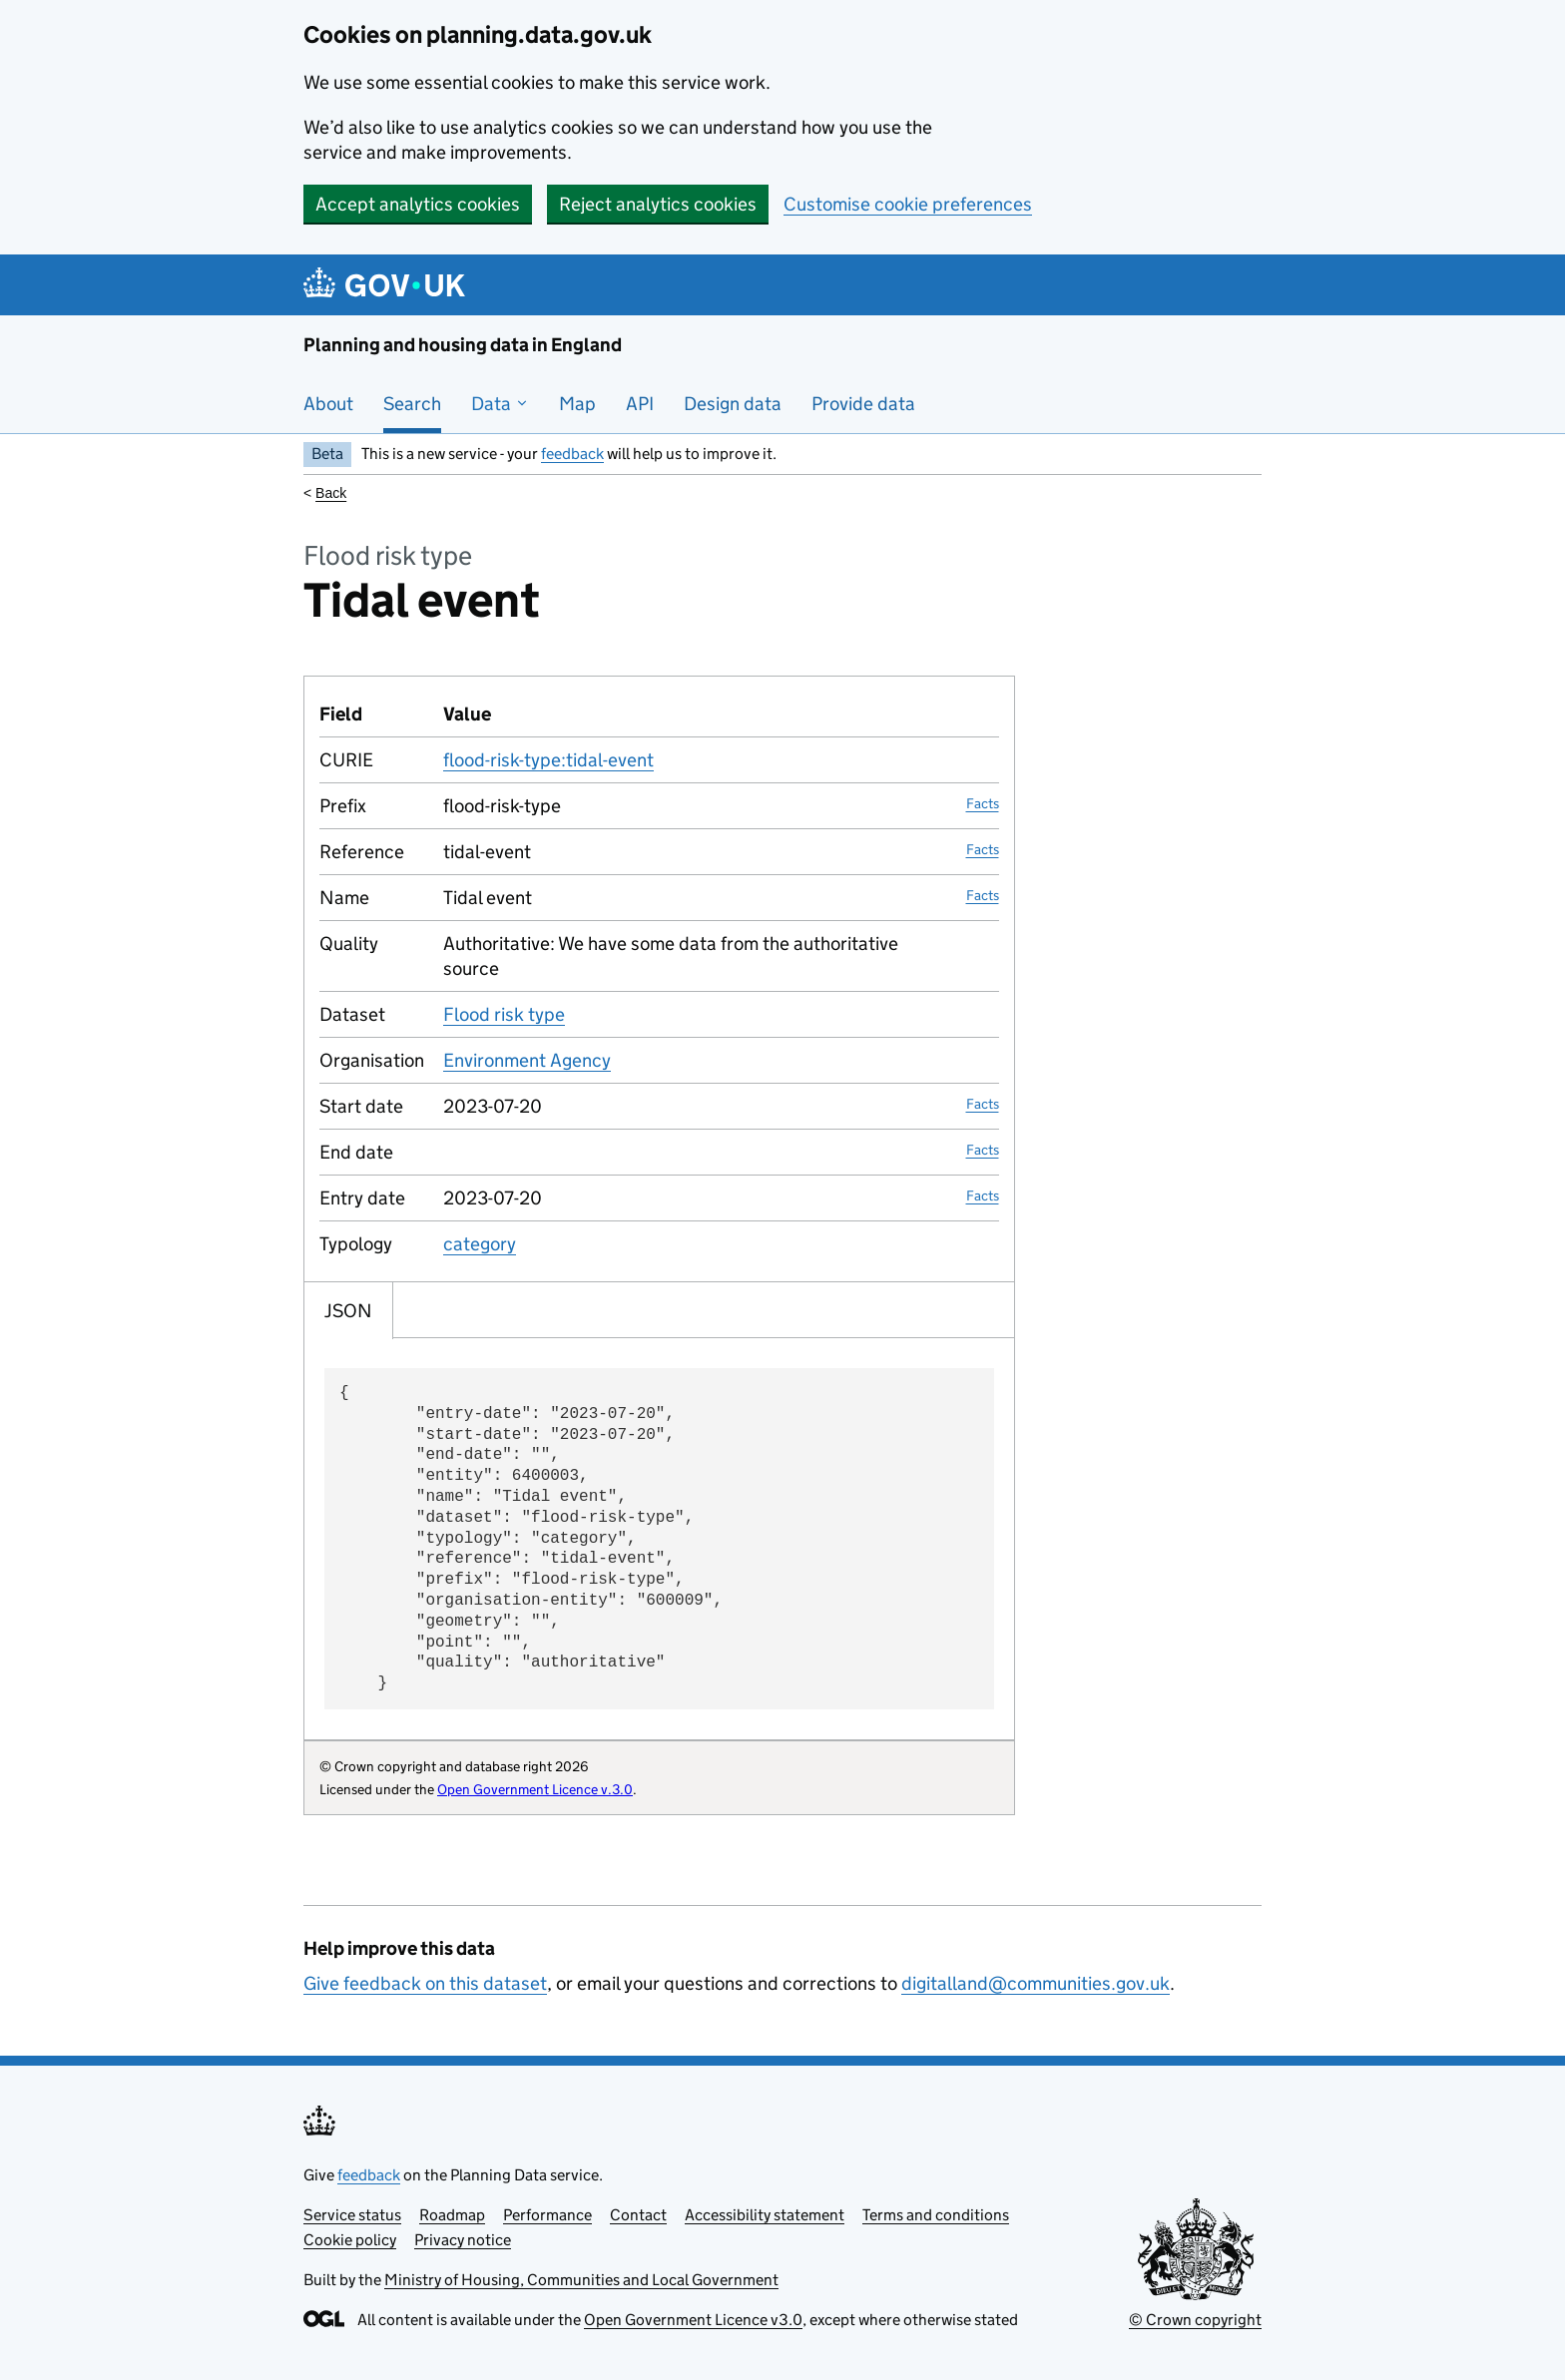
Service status (352, 2214)
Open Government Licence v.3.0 (535, 1789)
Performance (547, 2214)
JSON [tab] (348, 1310)
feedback (572, 453)
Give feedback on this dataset (425, 1983)
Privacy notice (462, 2239)
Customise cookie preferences (907, 204)
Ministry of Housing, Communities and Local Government (581, 2279)
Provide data (863, 403)
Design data (733, 403)
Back (330, 493)
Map (577, 403)
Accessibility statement (764, 2214)
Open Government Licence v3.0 (693, 2319)
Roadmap (452, 2214)
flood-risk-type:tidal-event (548, 759)
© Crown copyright (1195, 2319)
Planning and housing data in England (462, 344)
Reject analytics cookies (658, 204)
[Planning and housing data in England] (387, 284)
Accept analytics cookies (417, 204)
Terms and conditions (935, 2214)
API (640, 403)
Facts (982, 803)
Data (500, 403)
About (328, 403)
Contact (638, 2214)
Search (412, 403)
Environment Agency (527, 1060)
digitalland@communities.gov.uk (1035, 1983)
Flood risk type (504, 1014)
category (479, 1243)
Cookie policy (349, 2239)
